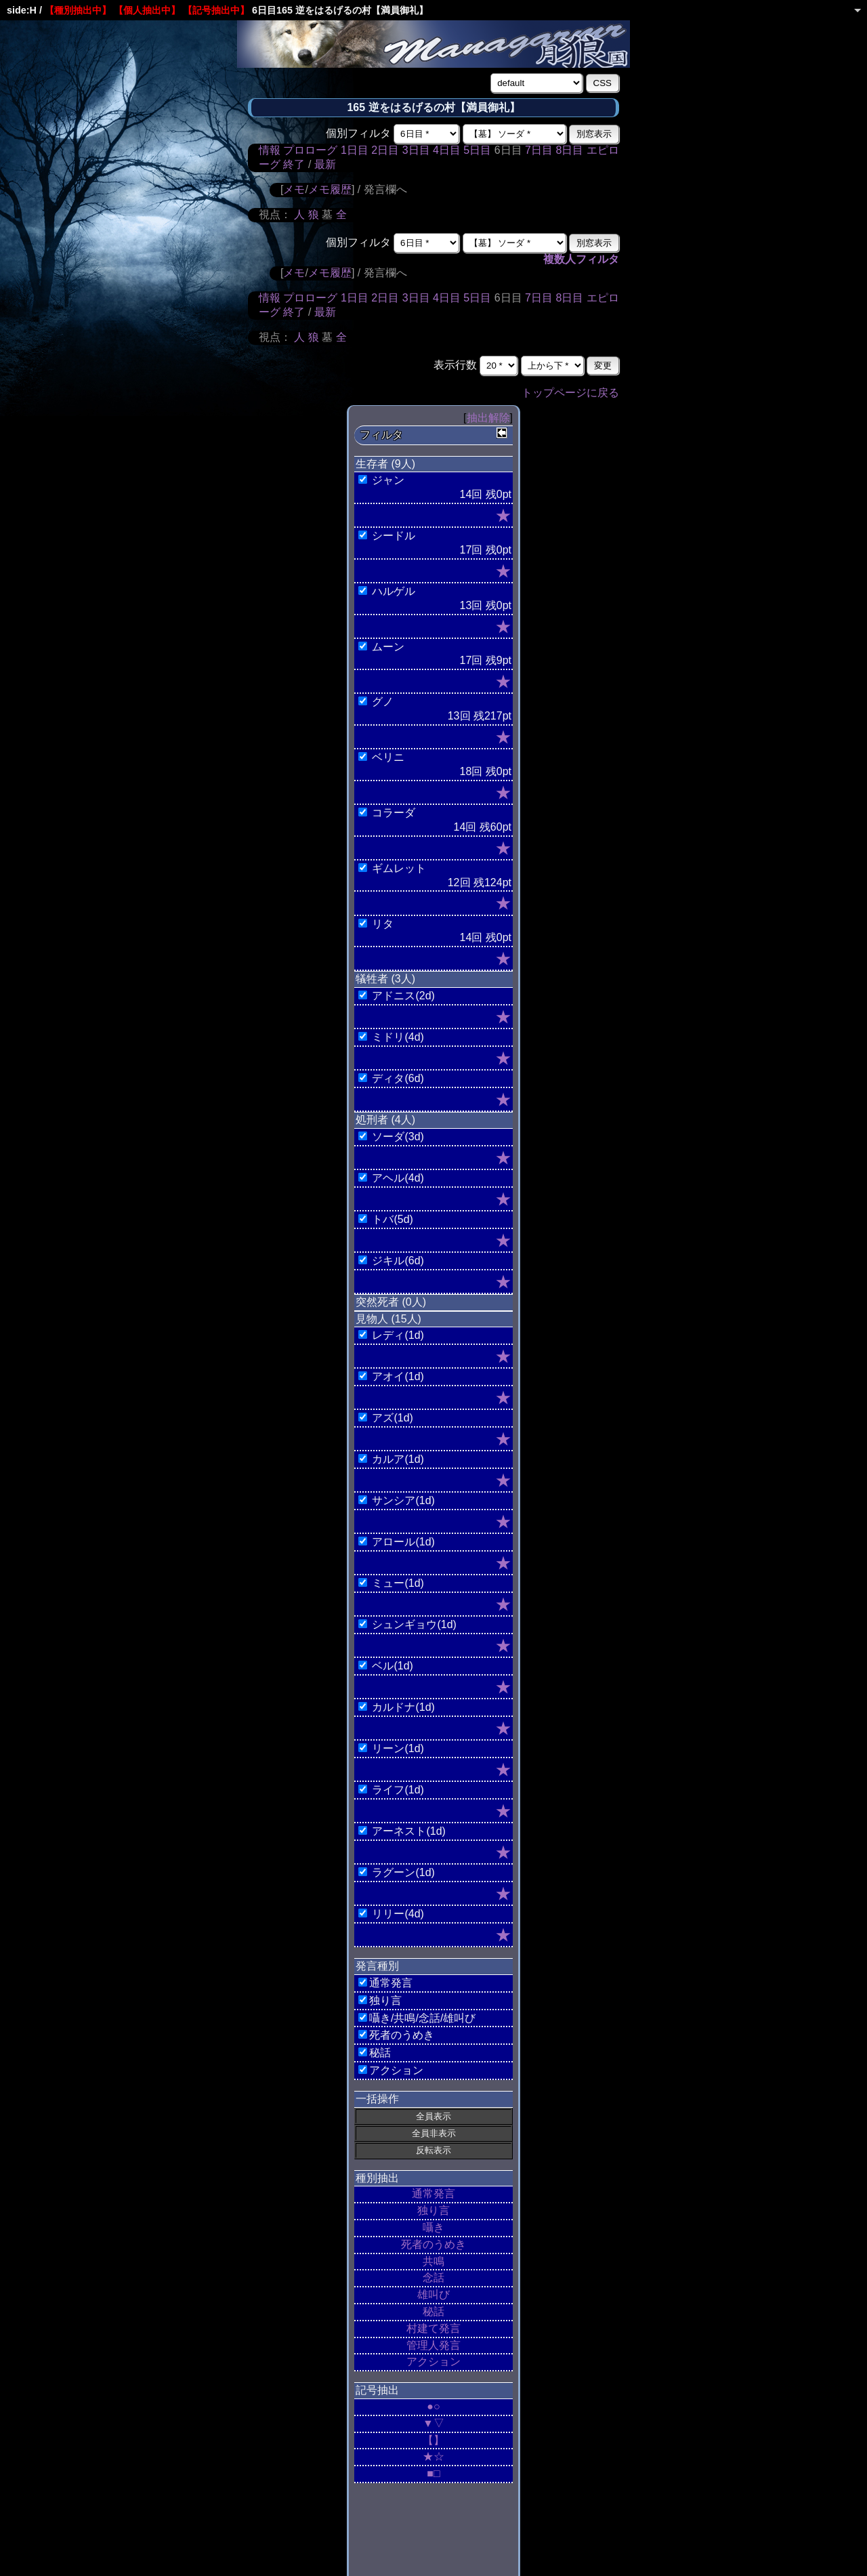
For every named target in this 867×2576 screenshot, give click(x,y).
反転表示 (433, 2150)
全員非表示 (434, 2133)
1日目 (354, 150)
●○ (433, 2406)
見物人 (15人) (388, 1319)
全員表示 (433, 2116)
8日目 (569, 150)
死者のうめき (433, 2244)
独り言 (433, 2210)
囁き (433, 2227)
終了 (294, 164)
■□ (433, 2473)
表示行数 (455, 365)
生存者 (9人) (385, 464)
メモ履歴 (330, 189)
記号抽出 (377, 2390)
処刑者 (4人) (385, 1119)
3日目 (416, 150)
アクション (433, 2361)
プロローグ (310, 150)
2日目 (385, 150)
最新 (325, 164)
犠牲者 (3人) (385, 978)
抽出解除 (488, 417)
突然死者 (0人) (391, 1302)
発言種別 (377, 1966)
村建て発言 (433, 2328)
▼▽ (433, 2423)
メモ (294, 189)
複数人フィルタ (581, 259)
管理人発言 (433, 2345)
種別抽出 (377, 2178)
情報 (269, 150)
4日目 (447, 150)
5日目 (477, 150)
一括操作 (377, 2098)
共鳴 (433, 2261)
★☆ (433, 2456)
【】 (433, 2440)
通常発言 (433, 2193)
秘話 (433, 2311)
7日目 (539, 150)
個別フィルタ (358, 133)
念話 (433, 2277)
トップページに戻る (570, 392)
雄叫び (433, 2294)
